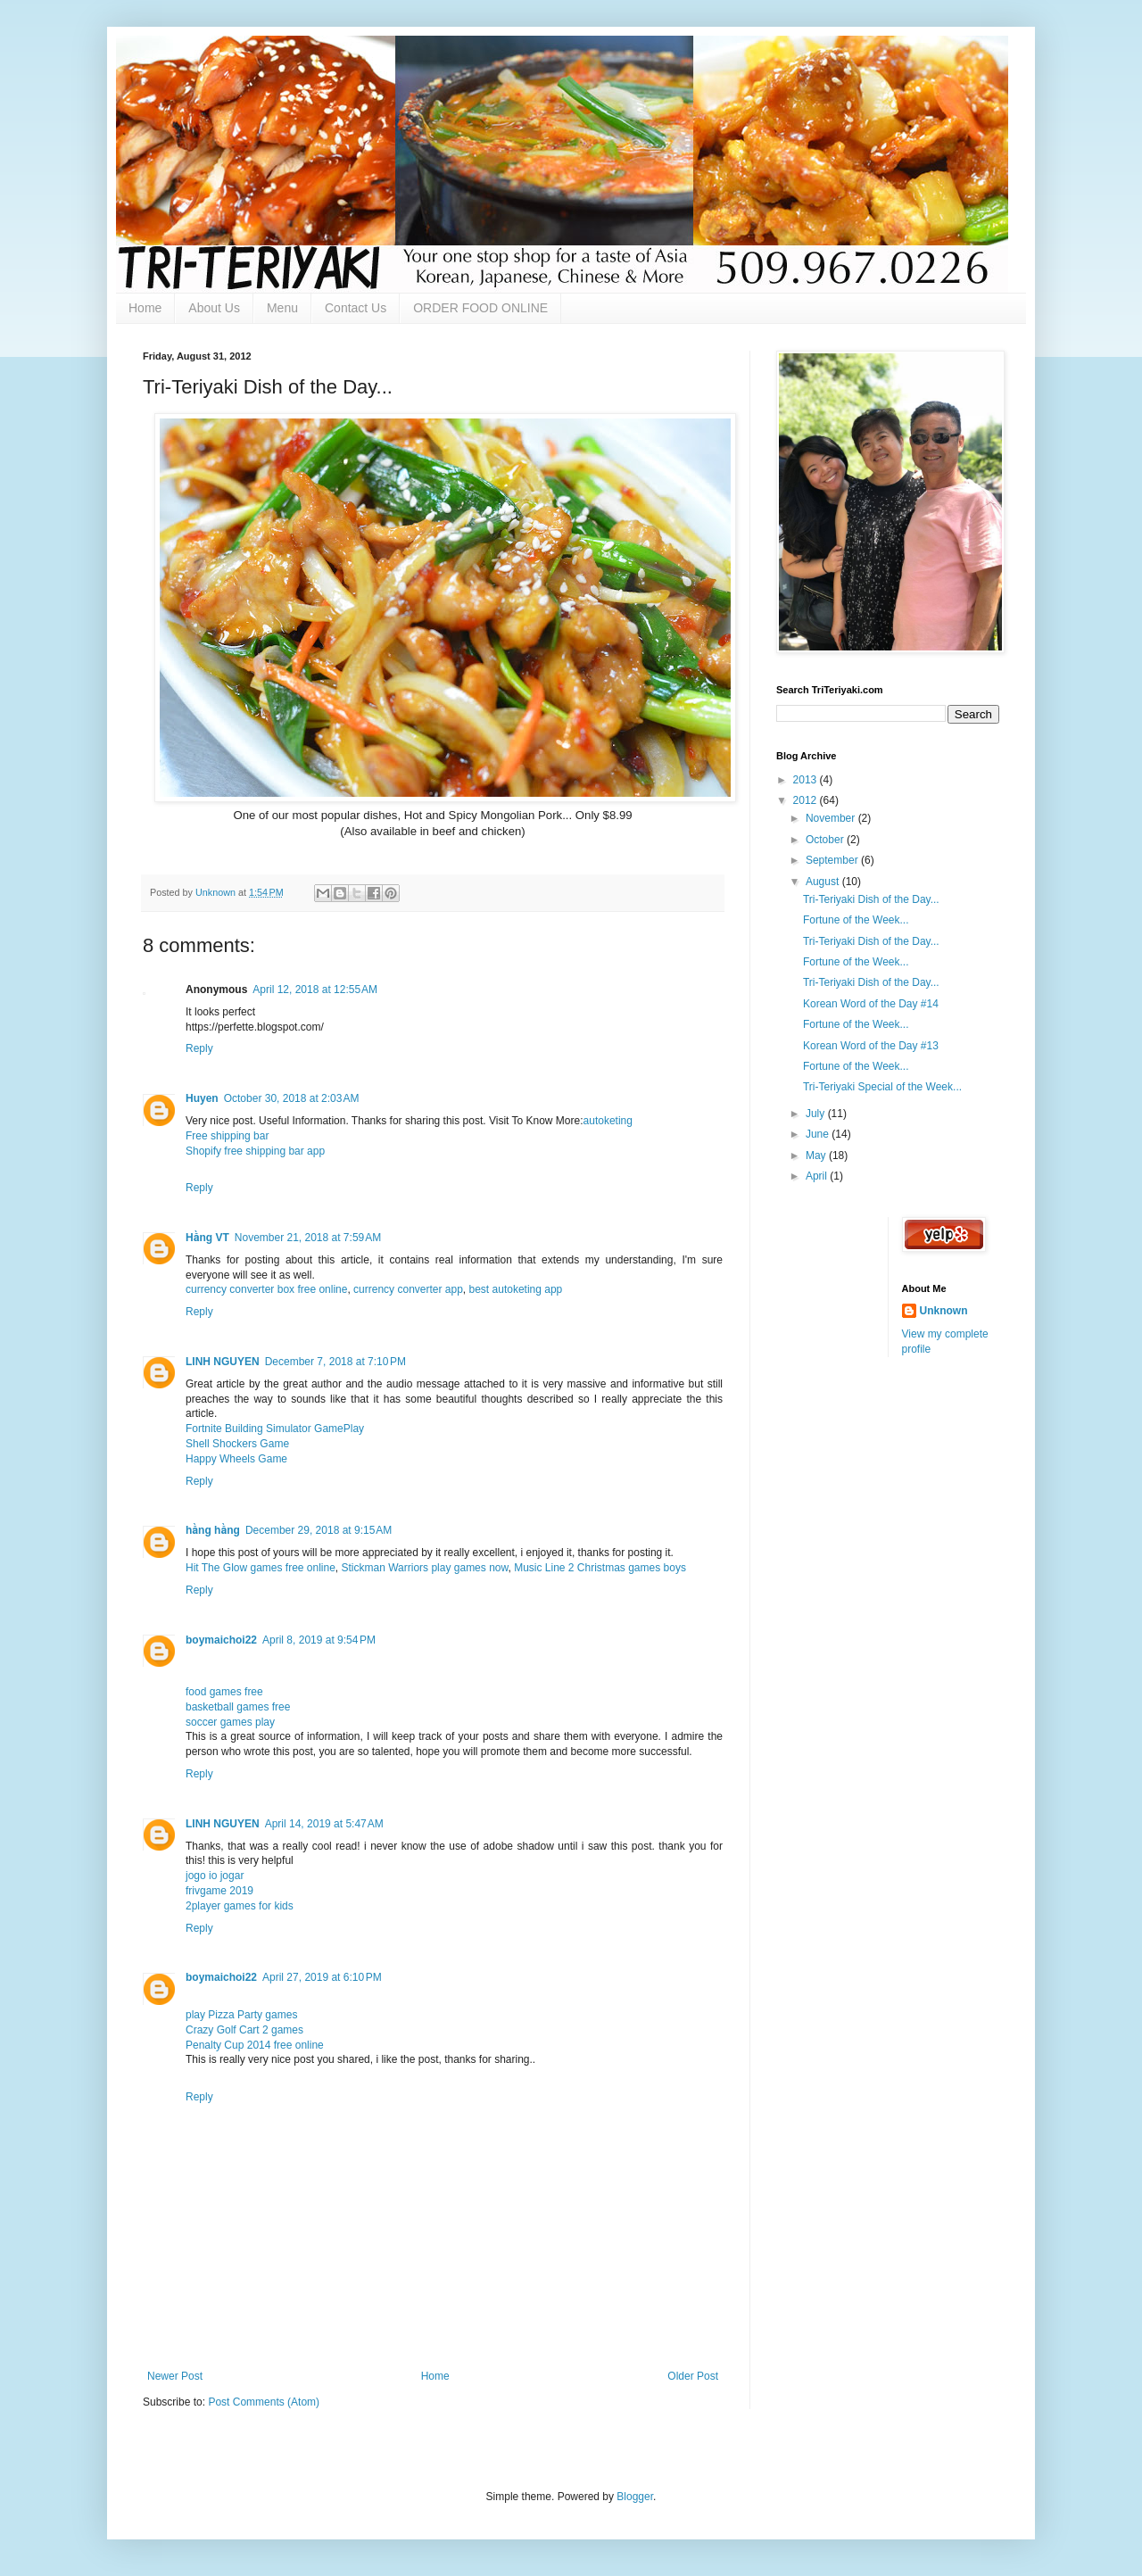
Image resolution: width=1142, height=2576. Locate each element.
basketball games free (238, 1707)
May (817, 1155)
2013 (806, 780)
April (818, 1176)
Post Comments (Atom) (263, 2402)
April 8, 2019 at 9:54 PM (319, 1640)
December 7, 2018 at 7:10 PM (335, 1361)
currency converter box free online (266, 1289)
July (817, 1113)
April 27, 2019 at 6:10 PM (322, 1977)
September (833, 860)
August (824, 881)
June (819, 1134)
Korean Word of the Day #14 (871, 1004)
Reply (199, 1048)
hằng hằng (213, 1530)
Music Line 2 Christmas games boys (600, 1567)
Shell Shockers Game (237, 1443)
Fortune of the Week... (856, 920)
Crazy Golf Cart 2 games (244, 2030)
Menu (282, 308)
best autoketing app (516, 1289)
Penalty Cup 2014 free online (255, 2045)
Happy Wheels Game (236, 1459)
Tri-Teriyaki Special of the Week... (882, 1087)
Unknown (944, 1311)
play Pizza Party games (241, 2015)
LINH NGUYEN (223, 1361)
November (832, 818)
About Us (214, 308)
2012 (806, 800)
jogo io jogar (215, 1875)
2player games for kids (240, 1906)
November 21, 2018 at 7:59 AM (308, 1237)
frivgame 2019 (219, 1890)
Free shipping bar (227, 1136)
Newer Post (175, 2376)
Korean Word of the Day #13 (871, 1046)
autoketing (608, 1120)
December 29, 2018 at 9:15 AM (318, 1530)
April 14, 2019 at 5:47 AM (324, 1824)
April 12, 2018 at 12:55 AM (314, 989)
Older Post (692, 2376)
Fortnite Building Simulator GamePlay (275, 1428)
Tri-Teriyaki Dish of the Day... (871, 899)
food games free (224, 1692)
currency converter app (408, 1289)
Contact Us (355, 308)
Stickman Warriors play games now (425, 1567)
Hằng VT (207, 1237)
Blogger (635, 2496)
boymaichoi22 (221, 1640)
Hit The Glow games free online (260, 1567)
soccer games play (230, 1722)
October (826, 839)
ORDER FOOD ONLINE (480, 308)
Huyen (202, 1098)
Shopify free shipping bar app (255, 1151)
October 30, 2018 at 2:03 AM (292, 1098)
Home (144, 308)
